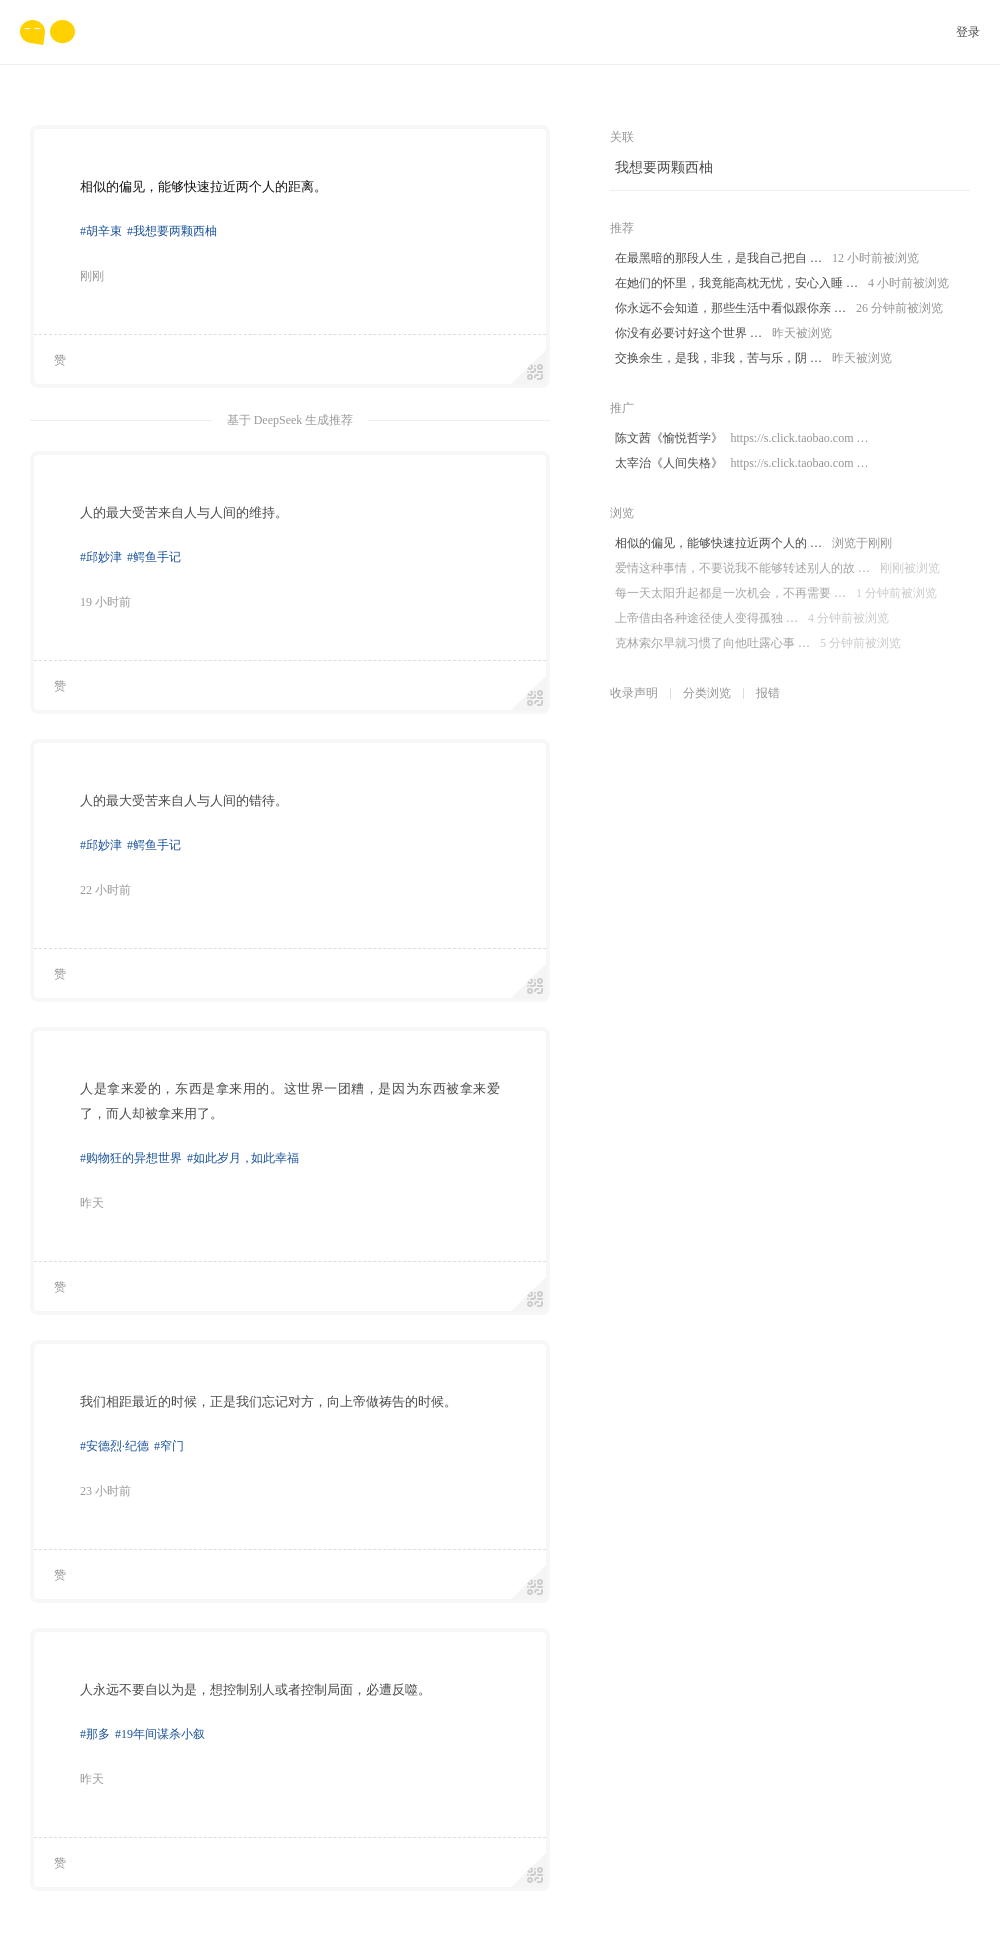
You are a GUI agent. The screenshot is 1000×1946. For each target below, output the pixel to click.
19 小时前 (105, 602)
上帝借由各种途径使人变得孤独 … (752, 618)
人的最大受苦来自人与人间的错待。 (184, 800)
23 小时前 (105, 1491)
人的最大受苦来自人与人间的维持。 (184, 512)
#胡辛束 (101, 231)
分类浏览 (707, 693)
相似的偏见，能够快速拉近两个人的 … (753, 543)
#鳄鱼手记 (154, 557)
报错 (768, 693)
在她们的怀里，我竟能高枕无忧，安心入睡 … (782, 283)
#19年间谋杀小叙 (160, 1734)
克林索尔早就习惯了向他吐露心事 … (758, 643)
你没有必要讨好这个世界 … (723, 333)
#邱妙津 (101, 557)
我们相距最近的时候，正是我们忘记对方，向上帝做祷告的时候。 (268, 1401)
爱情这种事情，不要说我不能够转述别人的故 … (777, 568)
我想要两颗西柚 (664, 167)
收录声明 (634, 693)
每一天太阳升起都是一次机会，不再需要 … (776, 593)
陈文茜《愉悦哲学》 (741, 438)
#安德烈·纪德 (114, 1446)
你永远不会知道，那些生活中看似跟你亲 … (779, 308)
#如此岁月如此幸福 (243, 1158)
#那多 (95, 1734)
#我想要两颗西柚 (172, 231)
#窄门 (169, 1446)
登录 (968, 32)
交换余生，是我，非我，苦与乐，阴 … (753, 358)
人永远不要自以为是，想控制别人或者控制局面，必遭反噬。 (255, 1689)
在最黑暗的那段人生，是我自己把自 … (767, 258)
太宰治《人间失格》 (741, 463)
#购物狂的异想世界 (131, 1158)
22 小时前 (105, 890)
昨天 (92, 1203)
